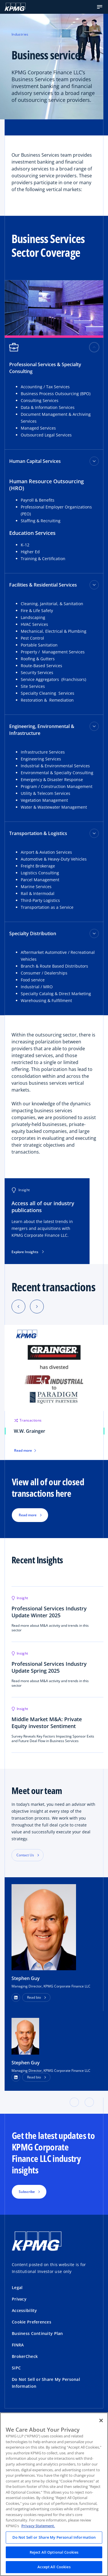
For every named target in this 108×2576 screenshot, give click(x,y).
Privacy (19, 2299)
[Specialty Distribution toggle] (94, 933)
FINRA (18, 2345)
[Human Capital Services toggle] (94, 461)
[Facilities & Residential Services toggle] (94, 584)
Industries (20, 34)
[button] (99, 7)
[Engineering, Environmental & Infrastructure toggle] (94, 726)
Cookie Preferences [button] (31, 2322)
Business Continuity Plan (37, 2333)
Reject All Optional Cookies (54, 2552)
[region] (54, 2494)
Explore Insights (28, 1252)
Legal (17, 2287)
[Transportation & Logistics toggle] (94, 833)
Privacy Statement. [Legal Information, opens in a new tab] (38, 2525)
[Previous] (18, 1306)
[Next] (37, 1306)
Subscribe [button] (27, 2191)
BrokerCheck (25, 2356)
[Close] (101, 2420)
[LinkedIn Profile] (16, 2077)
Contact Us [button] (25, 1855)
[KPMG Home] (15, 7)
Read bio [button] (34, 1997)
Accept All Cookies (53, 2566)
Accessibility (24, 2310)
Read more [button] (28, 1515)
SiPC (16, 2368)
